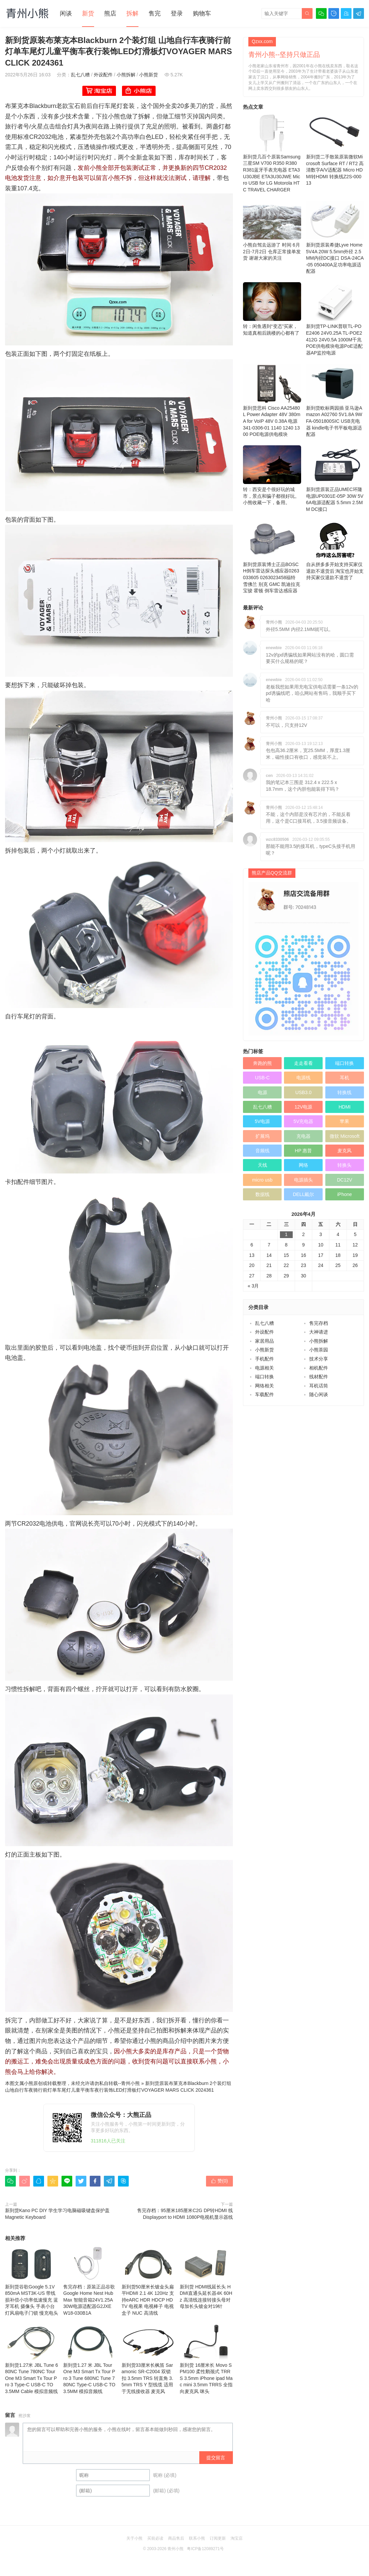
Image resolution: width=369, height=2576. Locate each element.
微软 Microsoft (345, 1136)
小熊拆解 (126, 74)
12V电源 (303, 1107)
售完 (155, 13)
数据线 (262, 1194)
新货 (88, 13)
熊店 (110, 13)
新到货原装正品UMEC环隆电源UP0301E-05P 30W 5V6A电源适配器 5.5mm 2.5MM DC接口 (335, 478)
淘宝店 (237, 2538)
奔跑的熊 (262, 1063)
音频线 (262, 1150)
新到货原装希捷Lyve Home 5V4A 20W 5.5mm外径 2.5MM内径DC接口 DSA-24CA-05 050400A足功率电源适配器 (335, 237)
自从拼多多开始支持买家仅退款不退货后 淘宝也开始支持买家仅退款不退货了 (335, 550)
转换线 (344, 1092)
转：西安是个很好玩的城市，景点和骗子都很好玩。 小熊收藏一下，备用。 (272, 475)
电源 (262, 1092)
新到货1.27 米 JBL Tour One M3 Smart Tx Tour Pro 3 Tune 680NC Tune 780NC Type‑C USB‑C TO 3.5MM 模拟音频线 (89, 2359)
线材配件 (318, 1376)
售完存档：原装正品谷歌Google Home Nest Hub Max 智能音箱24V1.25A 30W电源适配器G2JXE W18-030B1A (89, 2281)
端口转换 (344, 1063)
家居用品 (264, 1341)
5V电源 (262, 1121)
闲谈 (66, 13)
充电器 (303, 1136)
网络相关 (264, 1385)
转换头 (344, 1165)
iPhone (344, 1194)
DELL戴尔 (303, 1194)
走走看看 (303, 1063)
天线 (262, 1165)
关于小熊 (134, 2538)
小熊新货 (148, 74)
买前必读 (155, 2538)
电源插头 (303, 1180)
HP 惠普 (303, 1150)
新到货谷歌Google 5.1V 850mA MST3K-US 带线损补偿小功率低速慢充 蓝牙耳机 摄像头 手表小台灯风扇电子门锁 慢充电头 (31, 2281)
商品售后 (176, 2538)
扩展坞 (262, 1136)
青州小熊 (130, 2083)
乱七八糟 (80, 74)
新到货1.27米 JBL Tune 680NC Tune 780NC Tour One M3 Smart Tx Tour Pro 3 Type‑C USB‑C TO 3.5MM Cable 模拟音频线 (31, 2359)
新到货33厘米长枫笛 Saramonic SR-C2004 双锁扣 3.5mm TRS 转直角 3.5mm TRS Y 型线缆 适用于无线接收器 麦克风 (148, 2359)
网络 (303, 1165)
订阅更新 (218, 2538)
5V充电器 (303, 1121)
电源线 (303, 1077)
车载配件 (264, 1394)
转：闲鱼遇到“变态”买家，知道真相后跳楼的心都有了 (272, 308)
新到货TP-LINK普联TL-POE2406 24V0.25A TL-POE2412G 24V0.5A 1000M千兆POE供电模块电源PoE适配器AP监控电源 (335, 318)
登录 (177, 13)
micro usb (262, 1180)
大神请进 (318, 1332)
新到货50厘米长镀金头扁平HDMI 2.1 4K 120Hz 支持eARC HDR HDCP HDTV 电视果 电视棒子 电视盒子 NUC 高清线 (148, 2281)
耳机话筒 (318, 1385)
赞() (219, 2180)
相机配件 (318, 1368)
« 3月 (253, 1286)
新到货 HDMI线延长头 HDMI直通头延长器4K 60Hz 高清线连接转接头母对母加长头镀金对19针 (206, 2277)
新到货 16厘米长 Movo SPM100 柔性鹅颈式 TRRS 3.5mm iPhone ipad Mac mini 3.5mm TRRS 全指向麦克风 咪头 (206, 2359)
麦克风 (344, 1150)
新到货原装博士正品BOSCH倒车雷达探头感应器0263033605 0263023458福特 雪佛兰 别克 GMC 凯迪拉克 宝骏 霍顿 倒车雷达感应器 (272, 556)
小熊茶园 (318, 1349)
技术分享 (318, 1358)
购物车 (202, 13)
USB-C (262, 1077)
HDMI (344, 1107)
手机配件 (264, 1358)
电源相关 (264, 1368)
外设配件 (103, 74)
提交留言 (215, 2457)
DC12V (344, 1180)
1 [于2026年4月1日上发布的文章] (286, 1234)
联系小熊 (197, 2538)
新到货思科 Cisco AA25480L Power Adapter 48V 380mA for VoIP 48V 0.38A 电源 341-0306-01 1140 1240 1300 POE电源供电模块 (272, 400)
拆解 (132, 13)
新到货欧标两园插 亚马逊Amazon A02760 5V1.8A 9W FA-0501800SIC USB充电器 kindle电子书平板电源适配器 (335, 400)
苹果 (344, 1121)
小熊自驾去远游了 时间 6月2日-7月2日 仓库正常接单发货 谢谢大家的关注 (272, 231)
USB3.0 (303, 1092)
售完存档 (318, 1323)
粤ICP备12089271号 (205, 2548)
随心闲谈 (318, 1394)
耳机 (344, 1077)
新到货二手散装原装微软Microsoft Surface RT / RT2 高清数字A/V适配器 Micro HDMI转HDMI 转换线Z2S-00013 (335, 149)
